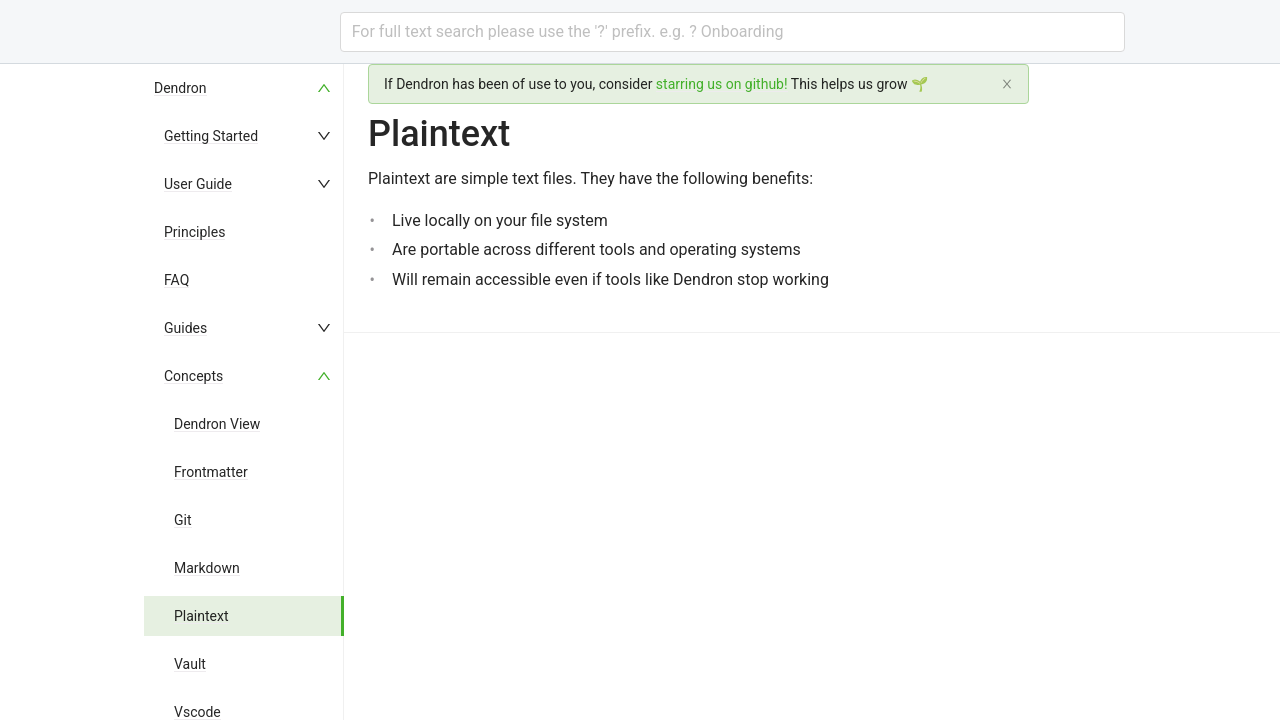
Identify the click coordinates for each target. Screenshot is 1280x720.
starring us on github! (722, 84)
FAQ (176, 280)
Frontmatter (211, 472)
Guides (185, 328)
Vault (190, 664)
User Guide (198, 184)
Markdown (207, 568)
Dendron (180, 88)
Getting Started (211, 136)
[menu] (244, 392)
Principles (194, 232)
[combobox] (732, 32)
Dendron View (217, 424)
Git (183, 520)
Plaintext (201, 616)
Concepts (193, 376)
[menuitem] (244, 88)
